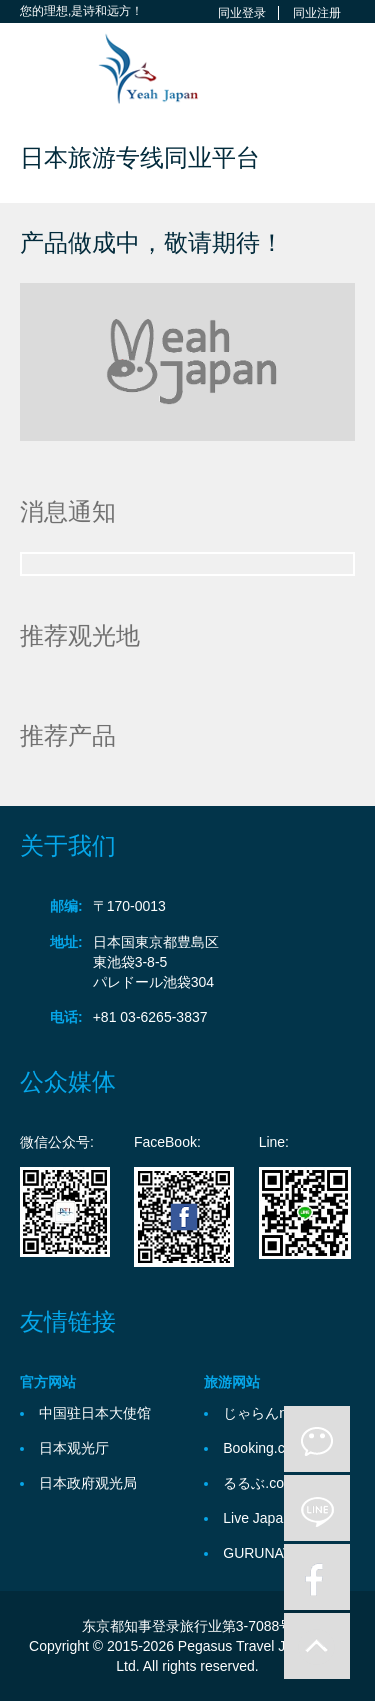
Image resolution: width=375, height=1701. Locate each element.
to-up (317, 1646)
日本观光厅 (74, 1448)
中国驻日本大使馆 (95, 1413)
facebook (317, 1577)
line (317, 1508)
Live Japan (257, 1518)
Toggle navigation (37, 70)
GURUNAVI (259, 1553)
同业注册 (317, 13)
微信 (317, 1439)
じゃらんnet (260, 1413)
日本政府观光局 (88, 1483)
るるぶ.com (259, 1483)
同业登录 (242, 13)
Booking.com (263, 1448)
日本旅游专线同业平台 (140, 157)
